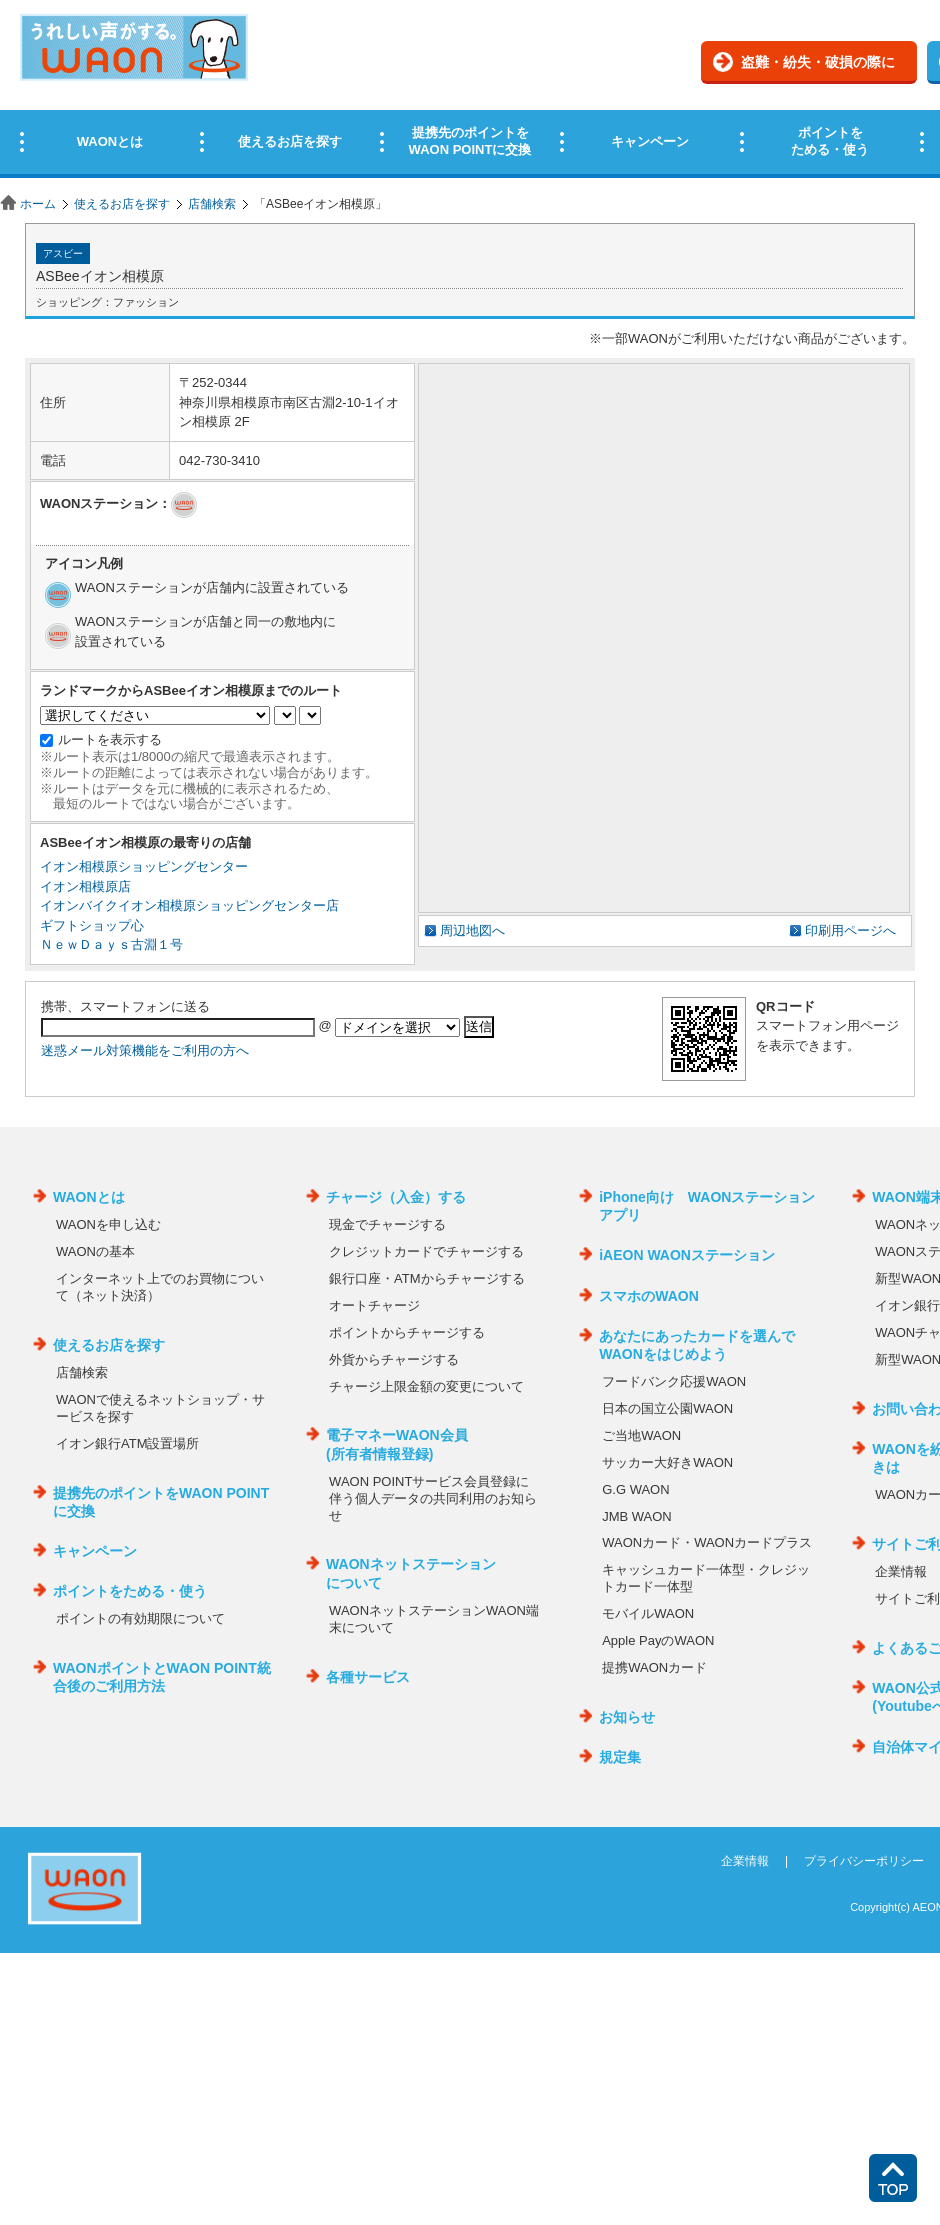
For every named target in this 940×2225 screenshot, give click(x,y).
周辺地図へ (472, 930)
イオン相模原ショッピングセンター (144, 866)
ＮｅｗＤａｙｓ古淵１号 (111, 944)
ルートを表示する (110, 739)
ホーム (38, 204)
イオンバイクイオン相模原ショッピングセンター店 (189, 905)
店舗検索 (212, 204)
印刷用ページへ (850, 930)
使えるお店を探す (122, 204)
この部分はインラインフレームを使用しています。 (470, 92)
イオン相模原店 (85, 886)
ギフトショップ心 (92, 925)
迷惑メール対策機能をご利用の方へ (145, 1050)
